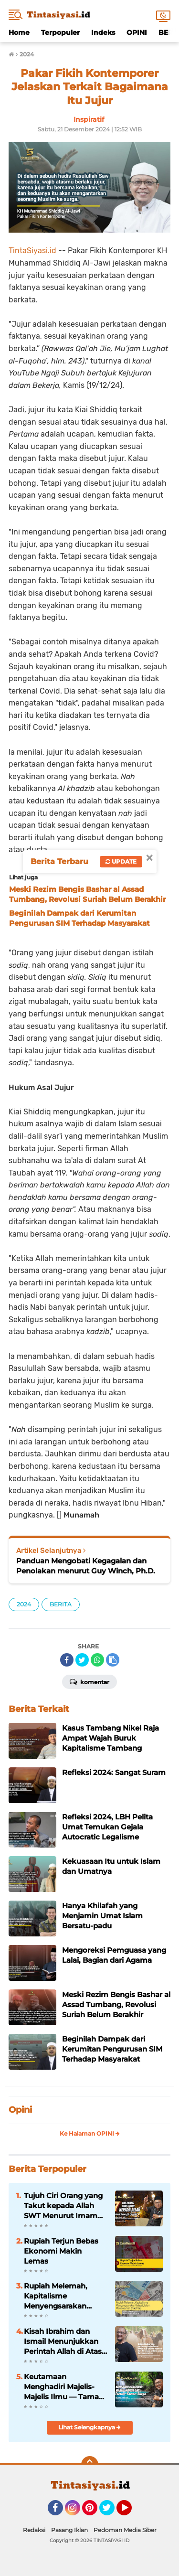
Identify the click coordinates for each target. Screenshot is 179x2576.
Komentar (89, 1681)
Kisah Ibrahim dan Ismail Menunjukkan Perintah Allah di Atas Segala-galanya (63, 2341)
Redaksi (34, 2529)
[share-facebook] (67, 1660)
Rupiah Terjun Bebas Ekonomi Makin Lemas (61, 2251)
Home (19, 32)
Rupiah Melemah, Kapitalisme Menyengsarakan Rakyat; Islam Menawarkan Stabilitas (65, 2296)
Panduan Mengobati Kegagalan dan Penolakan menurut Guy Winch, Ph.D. (85, 1565)
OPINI (136, 32)
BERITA (61, 1604)
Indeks (103, 32)
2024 (24, 1604)
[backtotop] (89, 2464)
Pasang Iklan (69, 2529)
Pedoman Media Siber (125, 2529)
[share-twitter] (82, 1660)
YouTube (130, 2512)
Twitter (111, 2512)
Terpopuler (60, 32)
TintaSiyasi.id (32, 250)
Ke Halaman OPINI (90, 2133)
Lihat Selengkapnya (89, 2427)
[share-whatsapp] (97, 1660)
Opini (20, 2110)
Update (121, 861)
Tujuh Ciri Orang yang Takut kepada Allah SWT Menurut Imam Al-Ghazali (63, 2206)
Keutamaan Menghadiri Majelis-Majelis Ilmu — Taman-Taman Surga (65, 2387)
